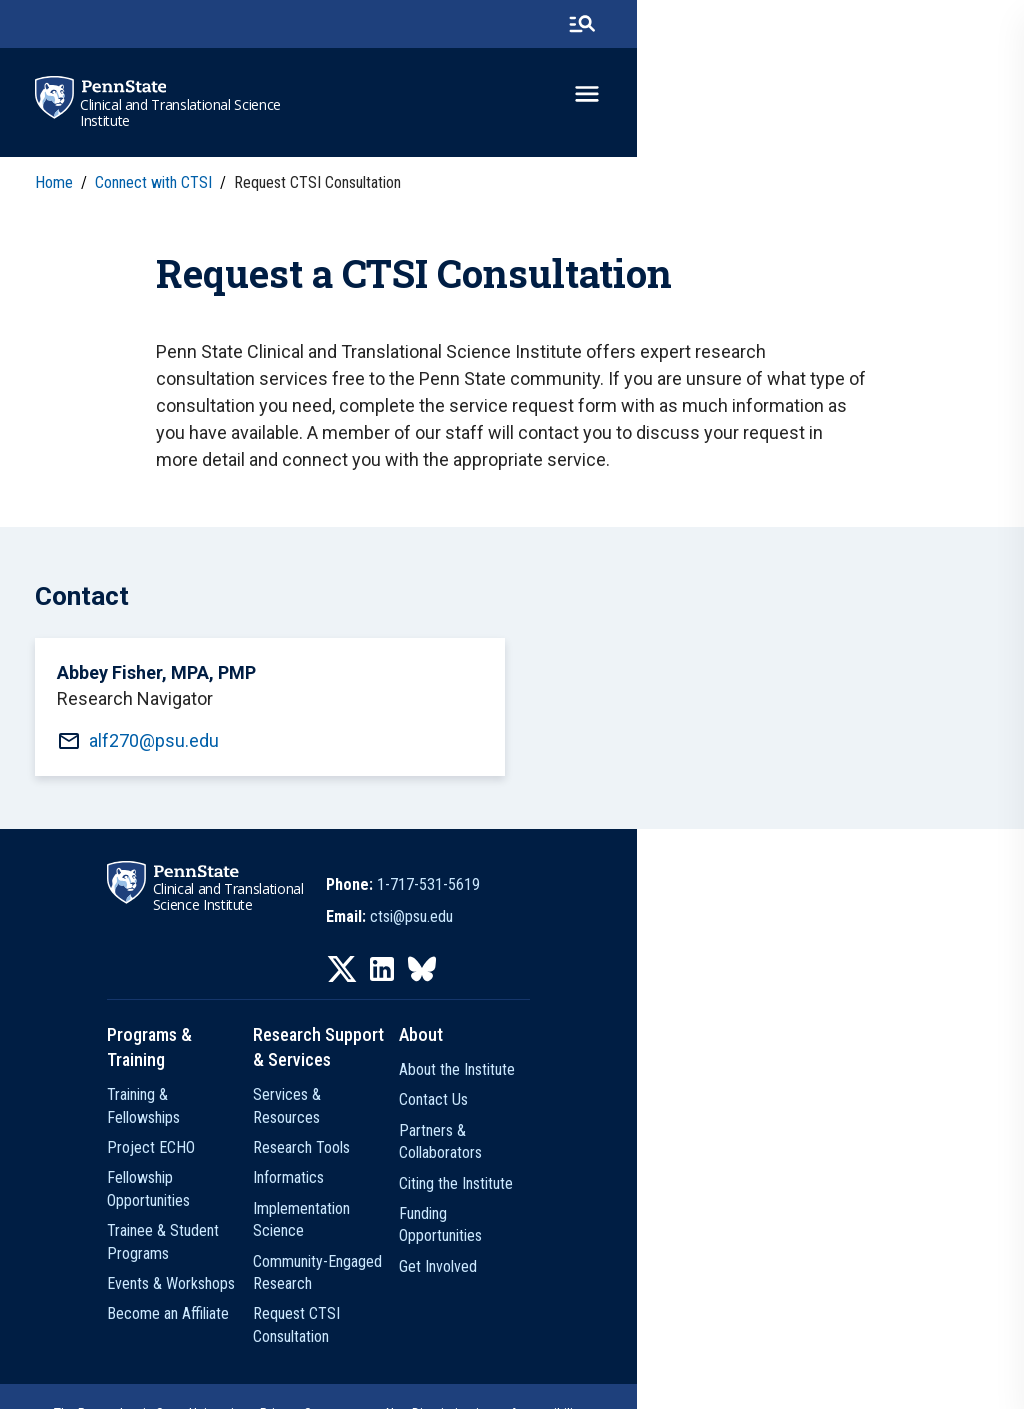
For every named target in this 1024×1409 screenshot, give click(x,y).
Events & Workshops (224, 1236)
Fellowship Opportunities (236, 1175)
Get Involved (679, 1266)
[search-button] (963, 25)
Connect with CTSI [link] (158, 184)
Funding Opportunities (707, 1236)
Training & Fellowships (229, 1114)
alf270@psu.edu (161, 776)
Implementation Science (476, 1205)
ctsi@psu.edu (605, 961)
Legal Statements (784, 1344)
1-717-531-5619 (622, 929)
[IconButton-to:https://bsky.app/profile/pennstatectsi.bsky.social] (616, 1014)
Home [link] (59, 184)
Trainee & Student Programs (249, 1205)
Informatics (435, 1175)
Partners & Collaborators (717, 1175)
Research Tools (448, 1144)
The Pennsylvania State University (285, 1344)
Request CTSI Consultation (483, 1266)
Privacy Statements (451, 1344)
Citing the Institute (697, 1205)
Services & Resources (469, 1114)
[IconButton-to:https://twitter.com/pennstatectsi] (536, 1014)
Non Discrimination (576, 1344)
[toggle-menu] (969, 97)
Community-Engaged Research (496, 1236)
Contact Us (674, 1144)
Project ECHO (204, 1144)
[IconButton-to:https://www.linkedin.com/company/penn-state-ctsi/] (576, 1014)
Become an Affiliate (221, 1266)
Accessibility (682, 1344)
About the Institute (698, 1114)
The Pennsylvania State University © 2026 (512, 1381)
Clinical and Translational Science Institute (187, 115)
